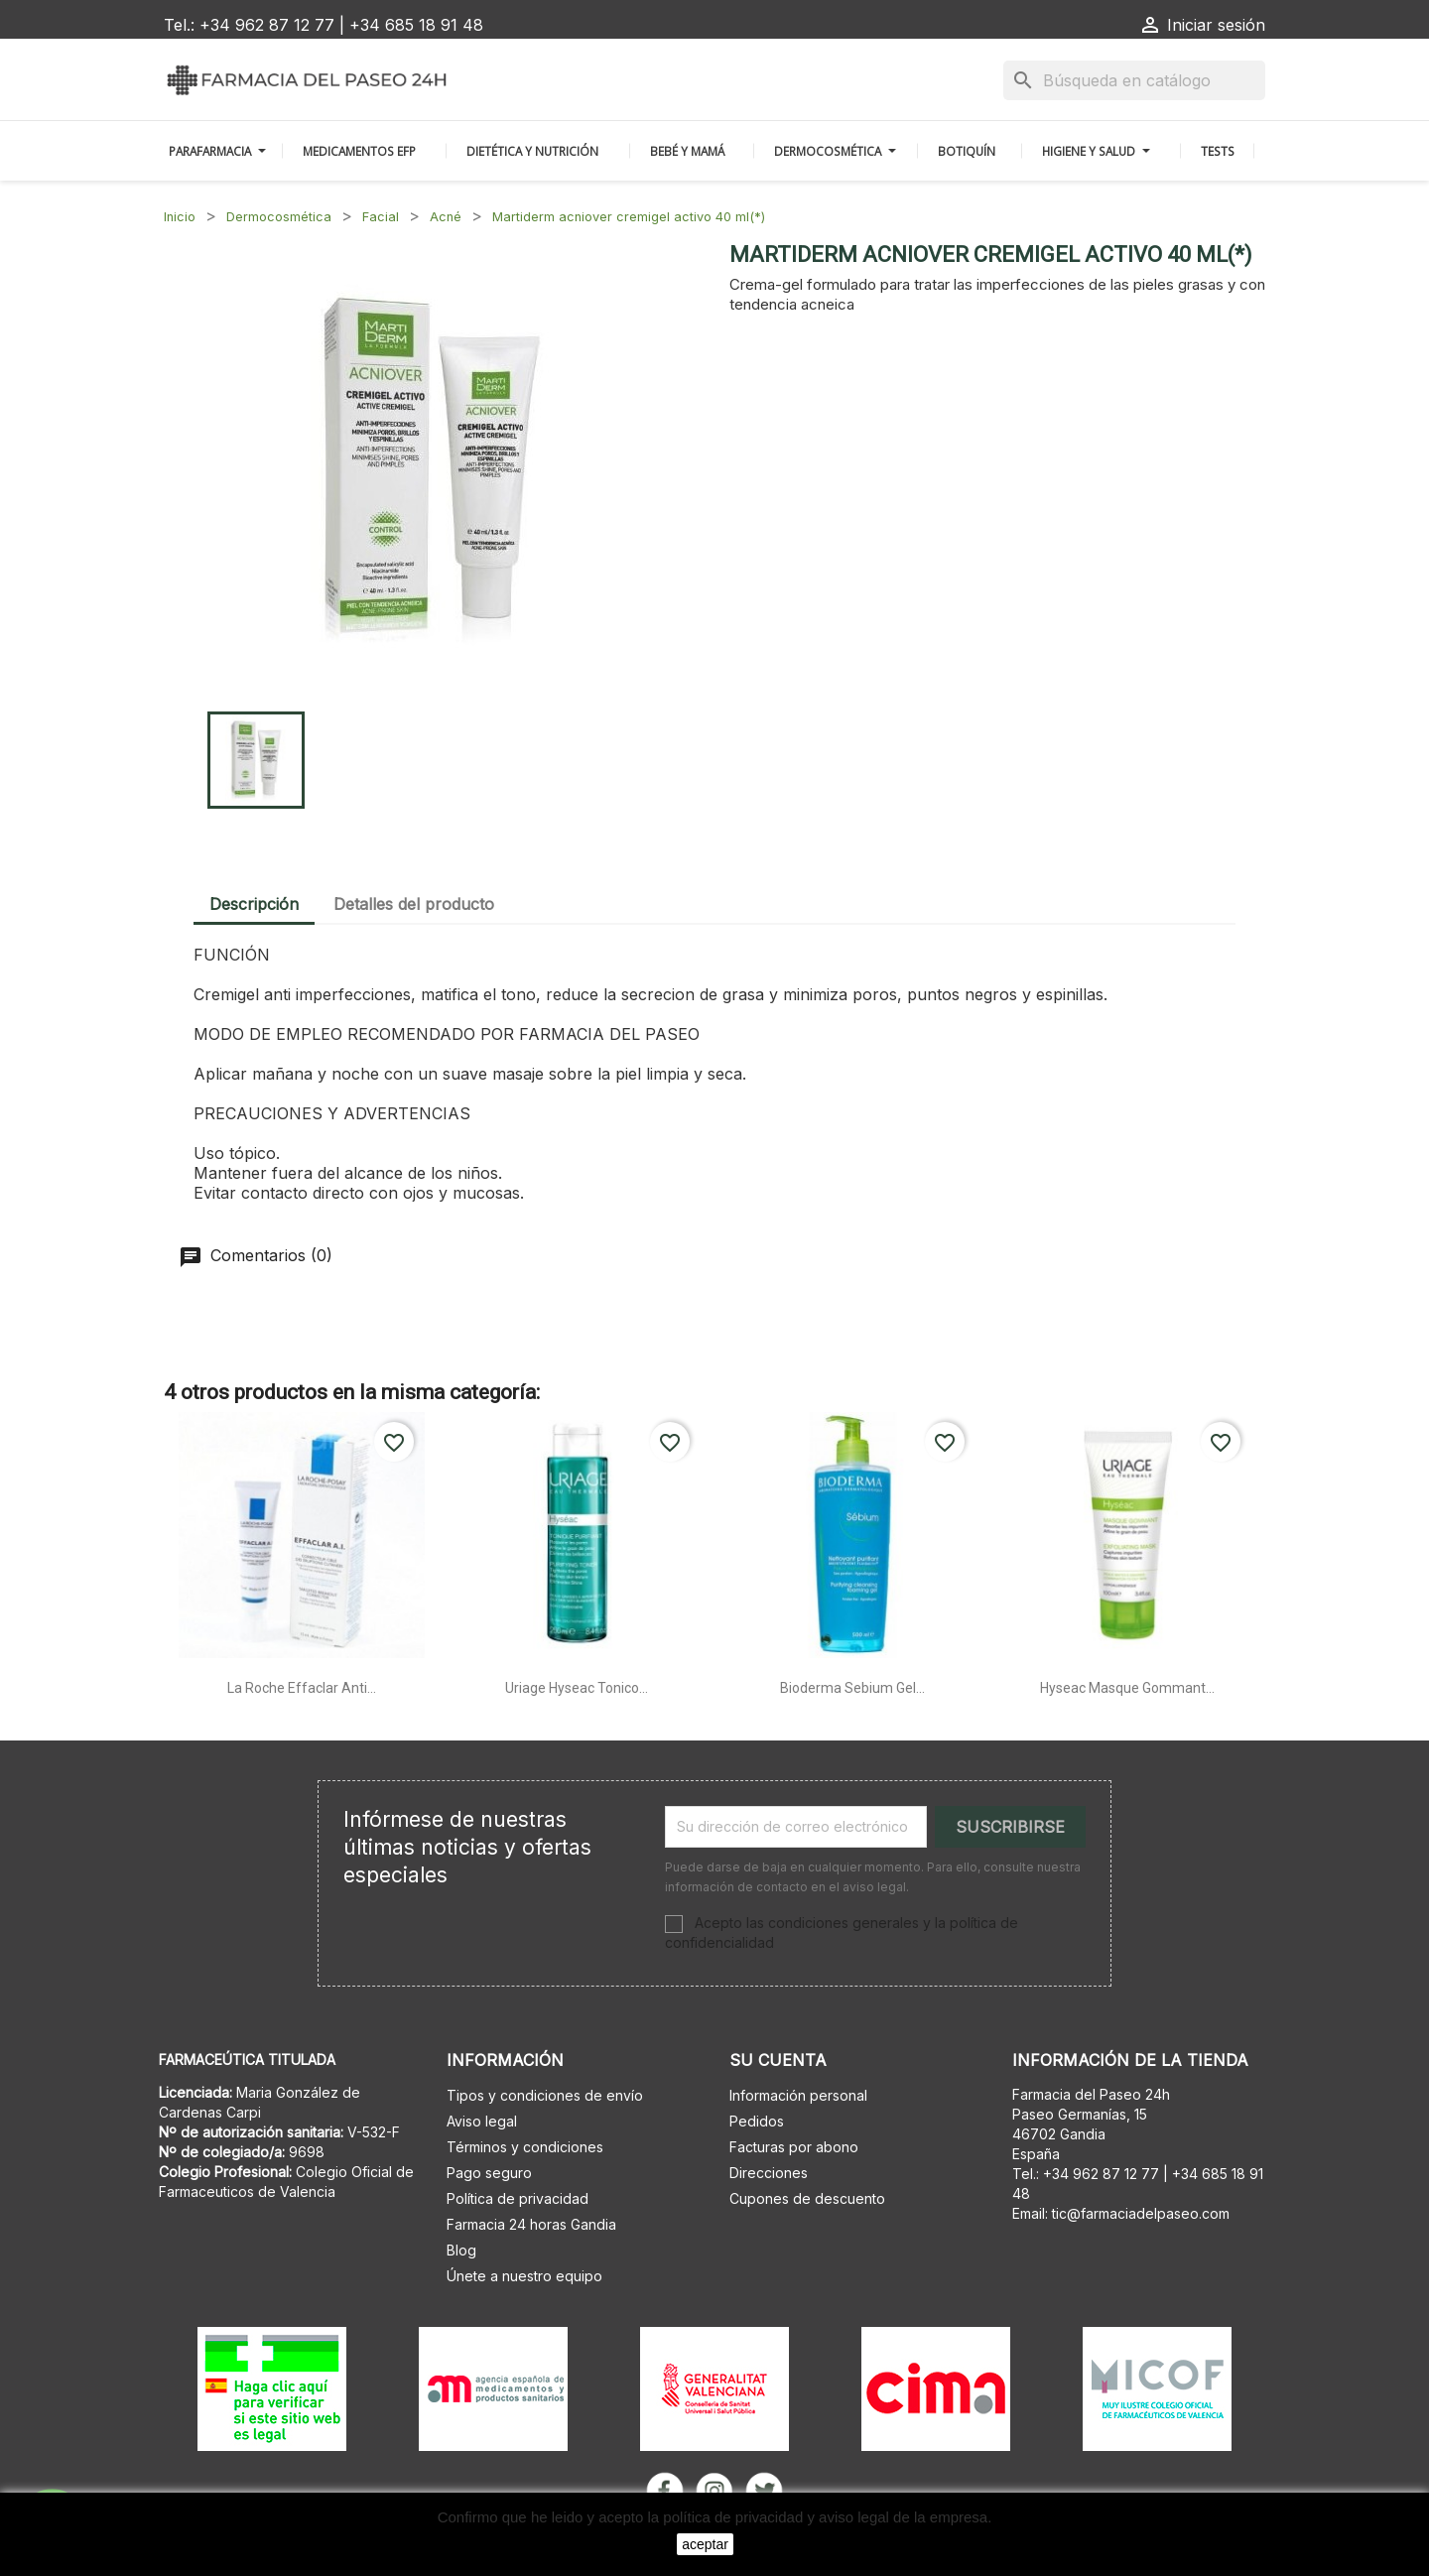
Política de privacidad (517, 2198)
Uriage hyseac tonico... (576, 1688)
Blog (461, 2250)
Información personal (798, 2095)
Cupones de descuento (807, 2198)
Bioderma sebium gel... (852, 1688)
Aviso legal (482, 2121)
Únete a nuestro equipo (524, 2275)
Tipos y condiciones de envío (545, 2095)
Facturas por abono (793, 2146)
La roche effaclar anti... (301, 1688)
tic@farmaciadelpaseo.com (1141, 2213)
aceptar (705, 2544)
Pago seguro (489, 2172)
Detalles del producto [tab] (413, 904)
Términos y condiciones (525, 2146)
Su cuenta (778, 2060)
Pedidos (756, 2121)
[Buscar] (1134, 80)
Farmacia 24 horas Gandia (531, 2224)
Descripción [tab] (254, 904)
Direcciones (768, 2172)
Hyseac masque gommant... (1127, 1688)
